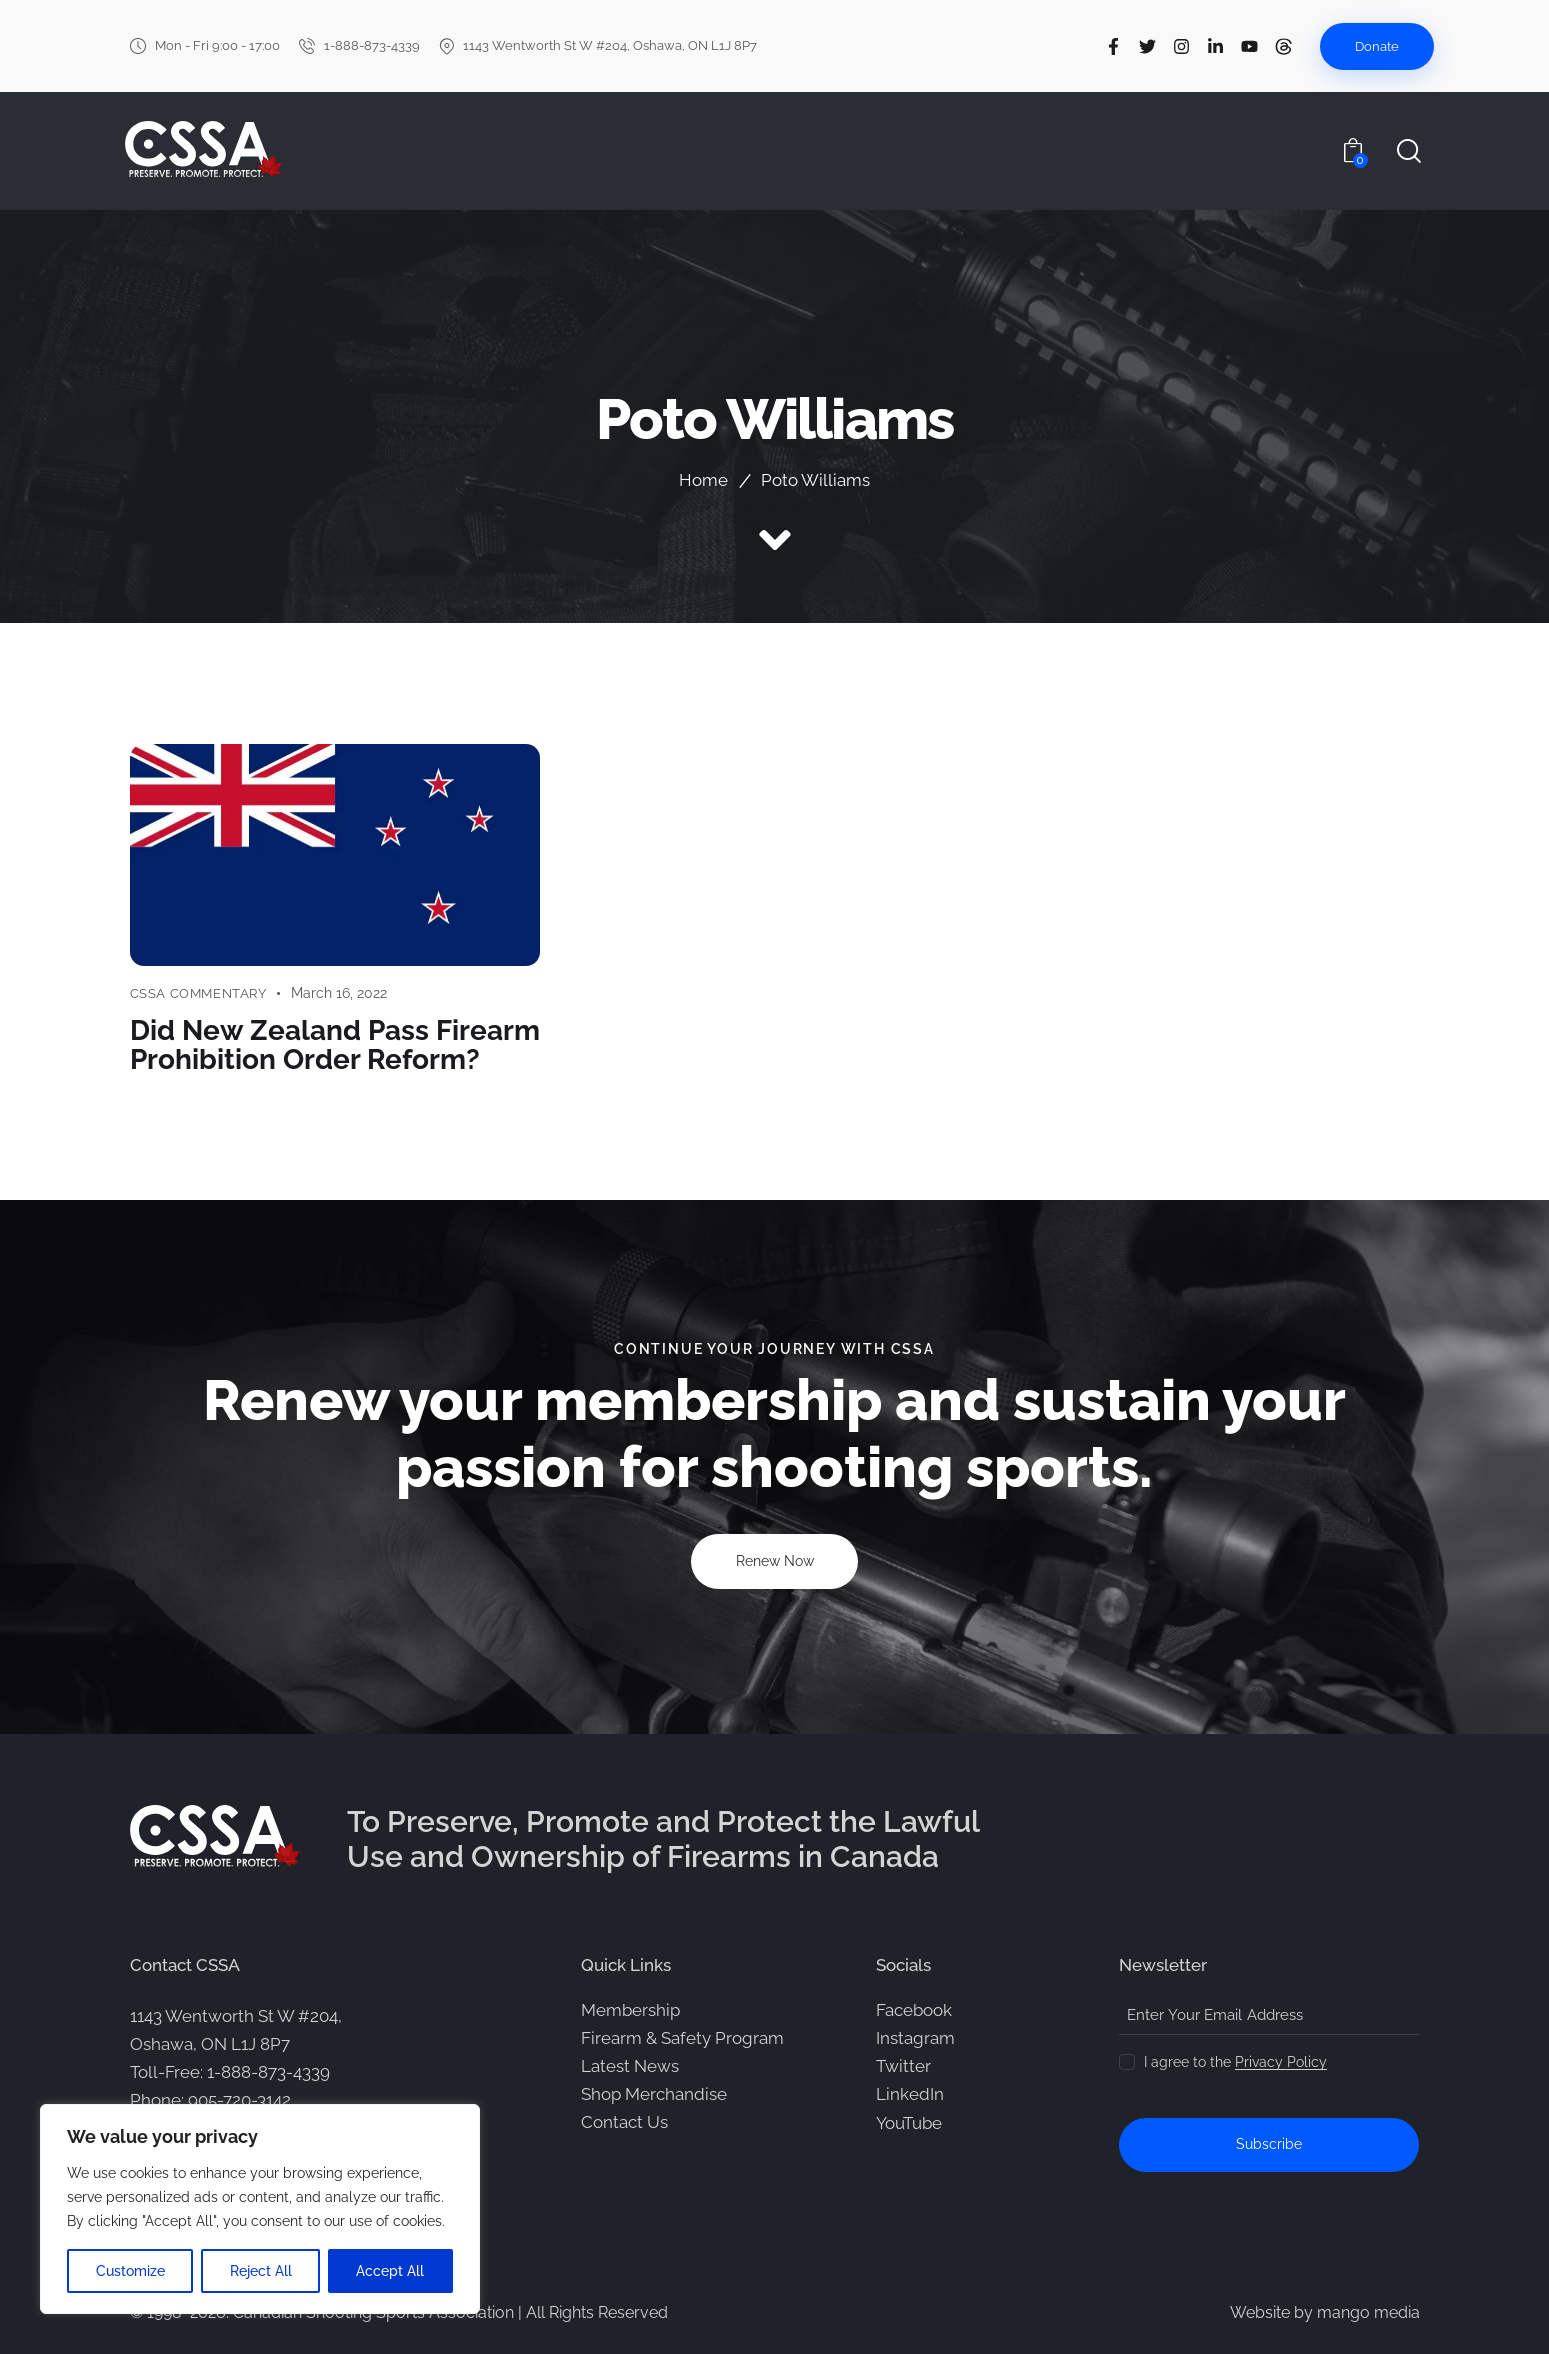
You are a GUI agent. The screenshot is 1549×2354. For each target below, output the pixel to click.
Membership (630, 2009)
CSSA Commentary (198, 993)
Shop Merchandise (654, 2093)
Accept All (391, 2271)
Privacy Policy (1281, 2061)
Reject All (261, 2271)
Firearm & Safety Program (682, 2037)
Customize (130, 2271)
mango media (1368, 2311)
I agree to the (1235, 2061)
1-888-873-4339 (268, 2071)
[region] (260, 2209)
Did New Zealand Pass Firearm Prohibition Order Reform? (335, 1044)
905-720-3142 (239, 2100)
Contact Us (624, 2121)
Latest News (630, 2065)
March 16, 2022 (339, 993)
